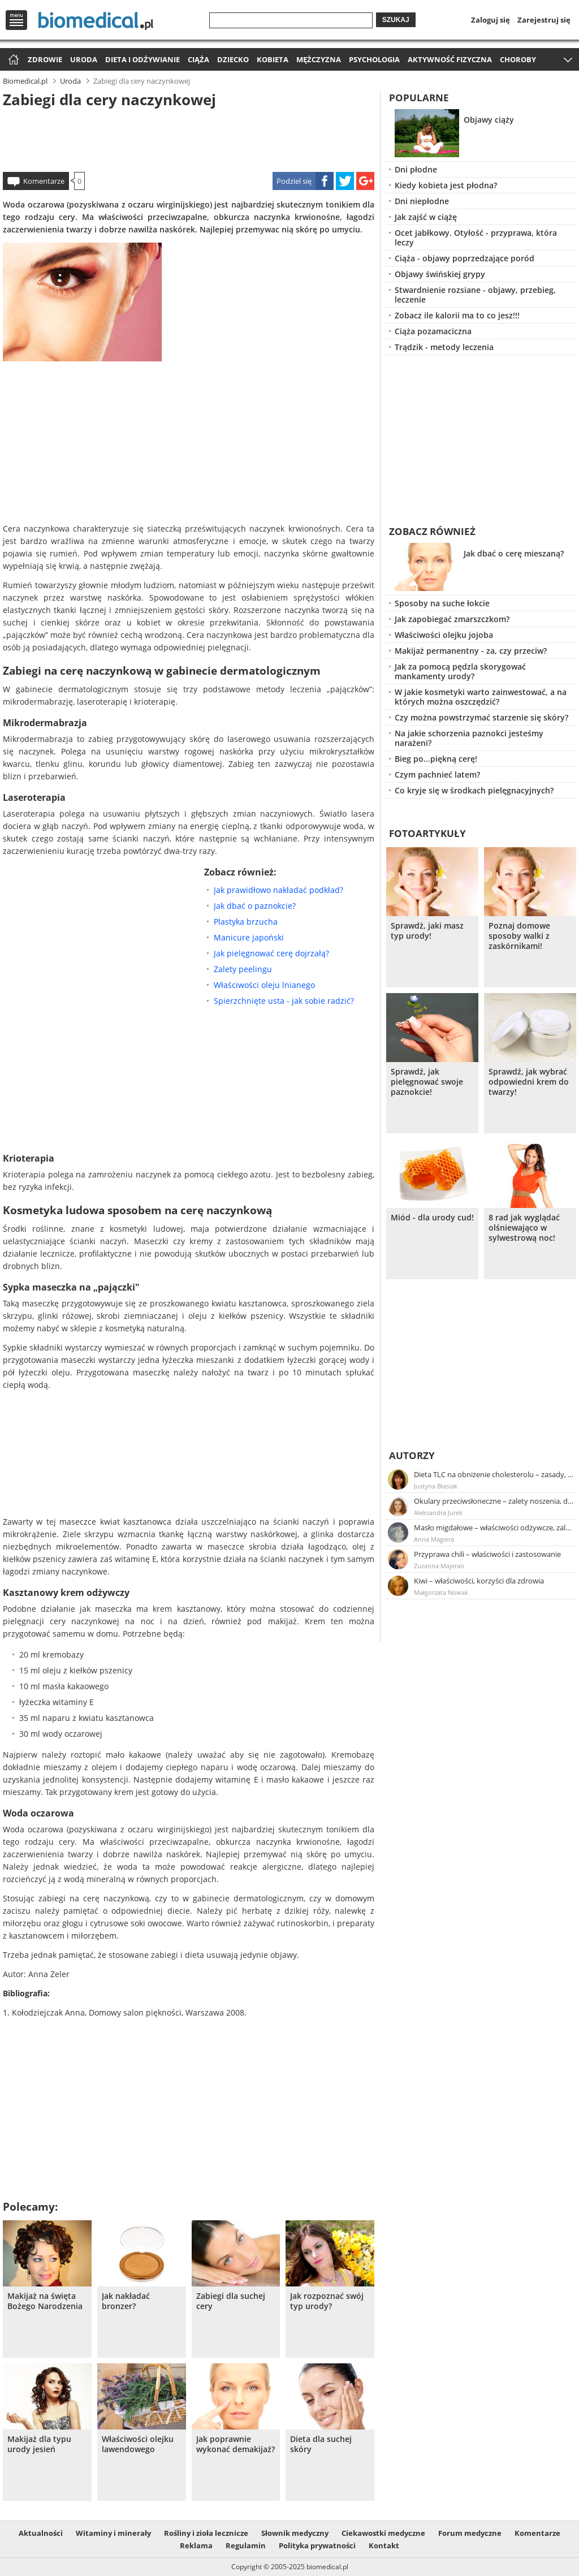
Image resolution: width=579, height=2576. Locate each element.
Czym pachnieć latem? (437, 774)
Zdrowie (45, 59)
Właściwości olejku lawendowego (138, 2444)
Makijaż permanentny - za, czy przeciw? (471, 650)
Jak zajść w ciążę (426, 217)
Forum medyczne (470, 2533)
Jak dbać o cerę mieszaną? (514, 553)
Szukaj (395, 20)
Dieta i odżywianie (142, 59)
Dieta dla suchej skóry (321, 2444)
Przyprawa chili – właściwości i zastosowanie (487, 1554)
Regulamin (246, 2545)
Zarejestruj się (544, 20)
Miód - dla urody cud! (432, 1218)
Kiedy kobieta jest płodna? (446, 185)
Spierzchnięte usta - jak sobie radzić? (284, 1000)
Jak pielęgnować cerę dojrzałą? (271, 953)
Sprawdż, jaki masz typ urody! (427, 931)
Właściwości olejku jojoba (444, 634)
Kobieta (272, 59)
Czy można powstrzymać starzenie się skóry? (481, 717)
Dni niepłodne (422, 201)
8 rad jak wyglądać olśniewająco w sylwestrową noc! (524, 1228)
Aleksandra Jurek (438, 1512)
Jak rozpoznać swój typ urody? (327, 2301)
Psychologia (374, 59)
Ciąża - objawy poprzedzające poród (464, 258)
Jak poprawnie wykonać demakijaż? (235, 2444)
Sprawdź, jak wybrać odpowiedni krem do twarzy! (529, 1082)
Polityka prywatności (317, 2545)
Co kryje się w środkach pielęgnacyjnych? (474, 790)
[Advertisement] (188, 138)
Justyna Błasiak (435, 1486)
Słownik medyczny (295, 2533)
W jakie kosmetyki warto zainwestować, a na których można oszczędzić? (481, 697)
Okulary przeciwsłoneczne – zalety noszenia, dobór (494, 1501)
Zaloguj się (490, 20)
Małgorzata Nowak (441, 1592)
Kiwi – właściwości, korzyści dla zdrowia (479, 1581)
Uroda (83, 59)
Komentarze (43, 181)
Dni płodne (416, 169)
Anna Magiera (434, 1539)
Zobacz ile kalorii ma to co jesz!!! (457, 315)
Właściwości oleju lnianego (264, 985)
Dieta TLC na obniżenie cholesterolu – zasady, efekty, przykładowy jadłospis (494, 1474)
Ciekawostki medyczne (383, 2533)
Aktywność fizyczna (450, 59)
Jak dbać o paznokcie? (255, 905)
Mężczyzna (318, 59)
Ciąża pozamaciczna (433, 331)
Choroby (518, 59)
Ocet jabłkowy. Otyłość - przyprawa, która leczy (476, 237)
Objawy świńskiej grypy (440, 274)
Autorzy (412, 1455)
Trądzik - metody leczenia (444, 347)
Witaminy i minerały (113, 2533)
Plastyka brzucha (246, 921)
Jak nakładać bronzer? (126, 2301)
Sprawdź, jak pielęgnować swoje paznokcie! (427, 1082)
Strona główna (12, 60)
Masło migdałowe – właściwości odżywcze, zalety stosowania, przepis (494, 1527)
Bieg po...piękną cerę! (436, 758)
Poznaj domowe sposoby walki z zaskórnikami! (519, 936)
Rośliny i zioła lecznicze (206, 2533)
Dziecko (233, 59)
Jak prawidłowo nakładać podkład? (278, 889)
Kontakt (384, 2545)
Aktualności (41, 2533)
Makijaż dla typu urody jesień (39, 2444)
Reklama (196, 2545)
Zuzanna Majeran (439, 1565)
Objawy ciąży (489, 119)
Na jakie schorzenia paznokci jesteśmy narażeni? (469, 738)
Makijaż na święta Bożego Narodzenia (45, 2301)
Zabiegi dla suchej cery (230, 2301)
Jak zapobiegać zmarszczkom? (452, 619)
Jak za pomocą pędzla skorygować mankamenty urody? (460, 671)
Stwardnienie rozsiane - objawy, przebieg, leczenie (475, 294)
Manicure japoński (249, 937)
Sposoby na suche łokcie (442, 603)
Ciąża (198, 59)
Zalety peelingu (243, 969)
